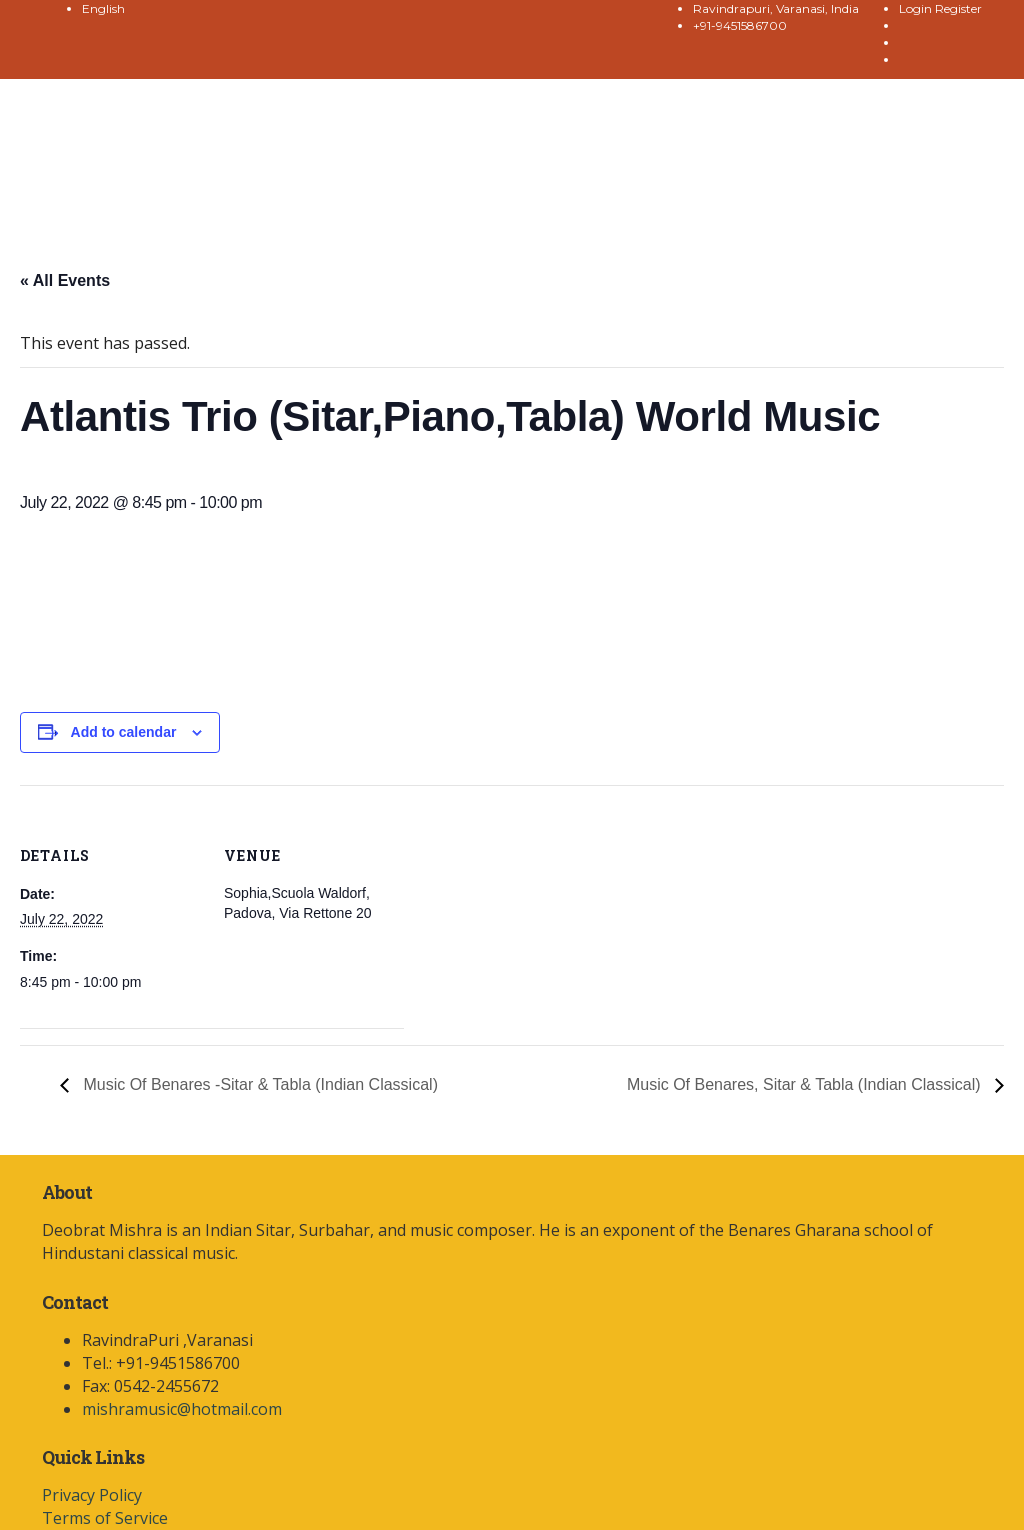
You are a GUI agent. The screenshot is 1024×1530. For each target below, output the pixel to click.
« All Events (65, 280)
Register (958, 8)
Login (917, 8)
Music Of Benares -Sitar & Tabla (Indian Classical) (258, 1084)
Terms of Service (105, 1518)
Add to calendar (124, 732)
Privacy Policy (92, 1495)
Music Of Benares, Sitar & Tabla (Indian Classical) (806, 1084)
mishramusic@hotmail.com (182, 1409)
